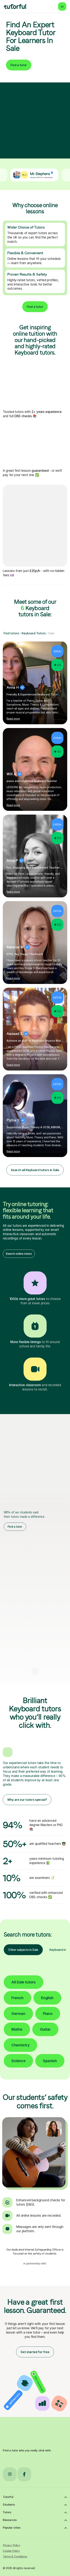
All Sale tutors (23, 1982)
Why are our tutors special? (27, 1800)
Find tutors (11, 633)
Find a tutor (18, 65)
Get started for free (35, 2352)
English (47, 1998)
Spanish (50, 2061)
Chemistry (20, 2045)
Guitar (45, 2029)
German (18, 2013)
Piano (47, 2013)
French (17, 1998)
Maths (16, 2029)
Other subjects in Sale (23, 1950)
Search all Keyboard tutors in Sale (35, 1170)
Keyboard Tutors (34, 633)
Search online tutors (19, 1253)
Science (18, 2061)
